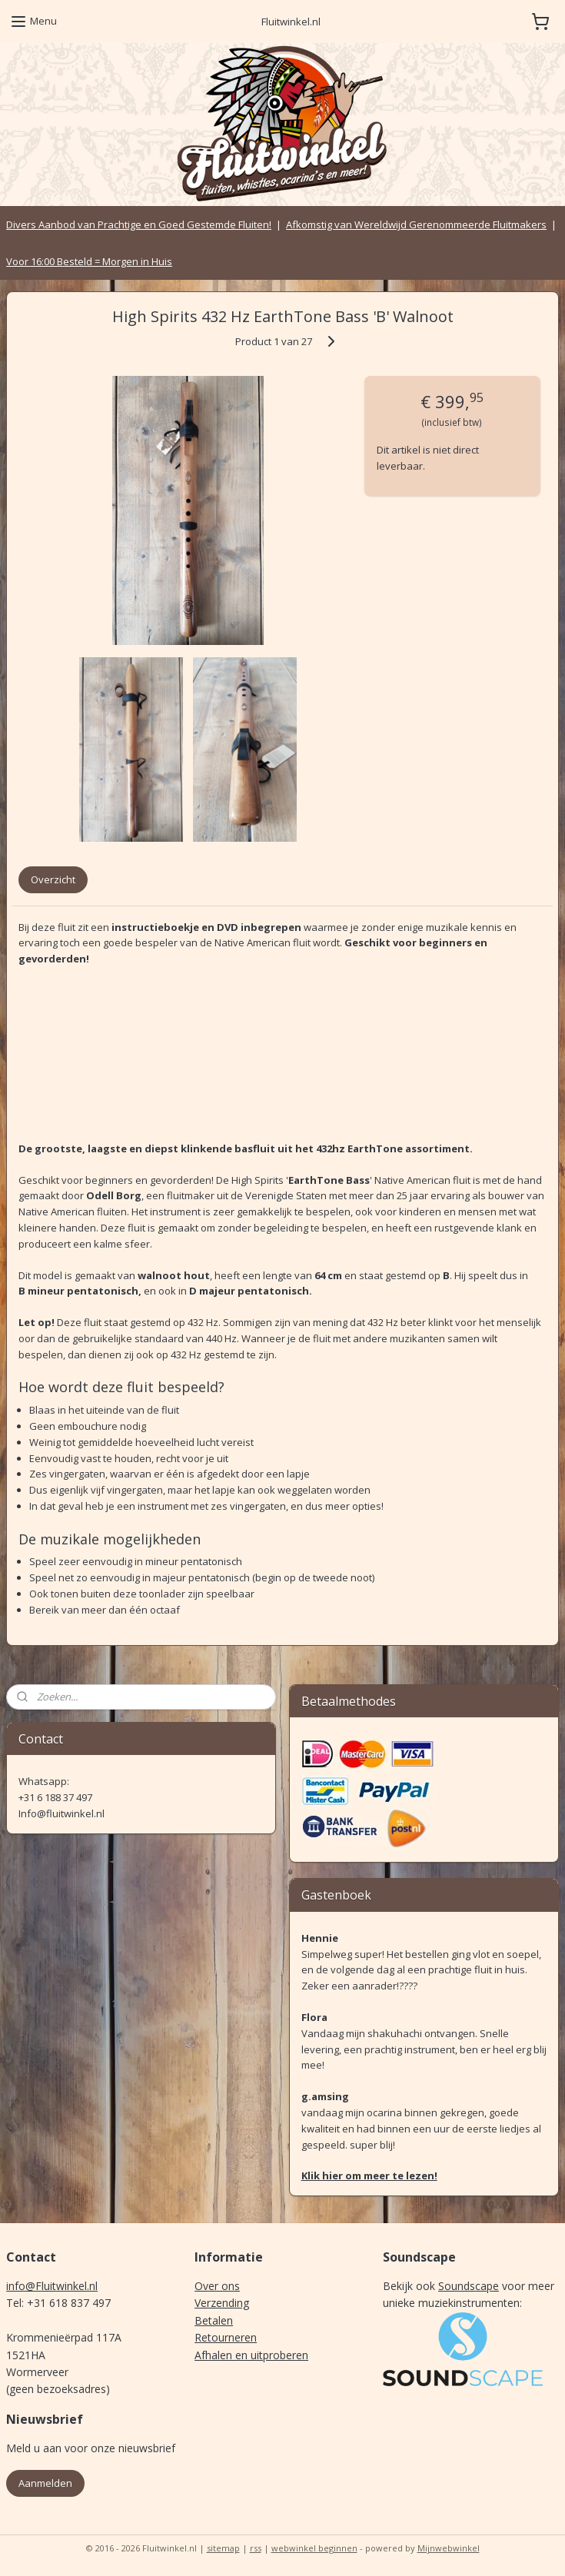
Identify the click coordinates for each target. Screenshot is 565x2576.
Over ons (217, 2286)
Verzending (221, 2302)
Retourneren (225, 2337)
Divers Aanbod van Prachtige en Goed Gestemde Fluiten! (138, 224)
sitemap (223, 2548)
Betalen (213, 2320)
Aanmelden (45, 2483)
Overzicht (53, 880)
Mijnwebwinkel (448, 2548)
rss (255, 2548)
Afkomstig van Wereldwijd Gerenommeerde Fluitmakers (416, 224)
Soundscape (468, 2286)
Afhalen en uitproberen (251, 2355)
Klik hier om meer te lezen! (369, 2175)
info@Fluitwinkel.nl (52, 2286)
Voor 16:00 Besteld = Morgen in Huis (89, 261)
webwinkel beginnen (314, 2548)
